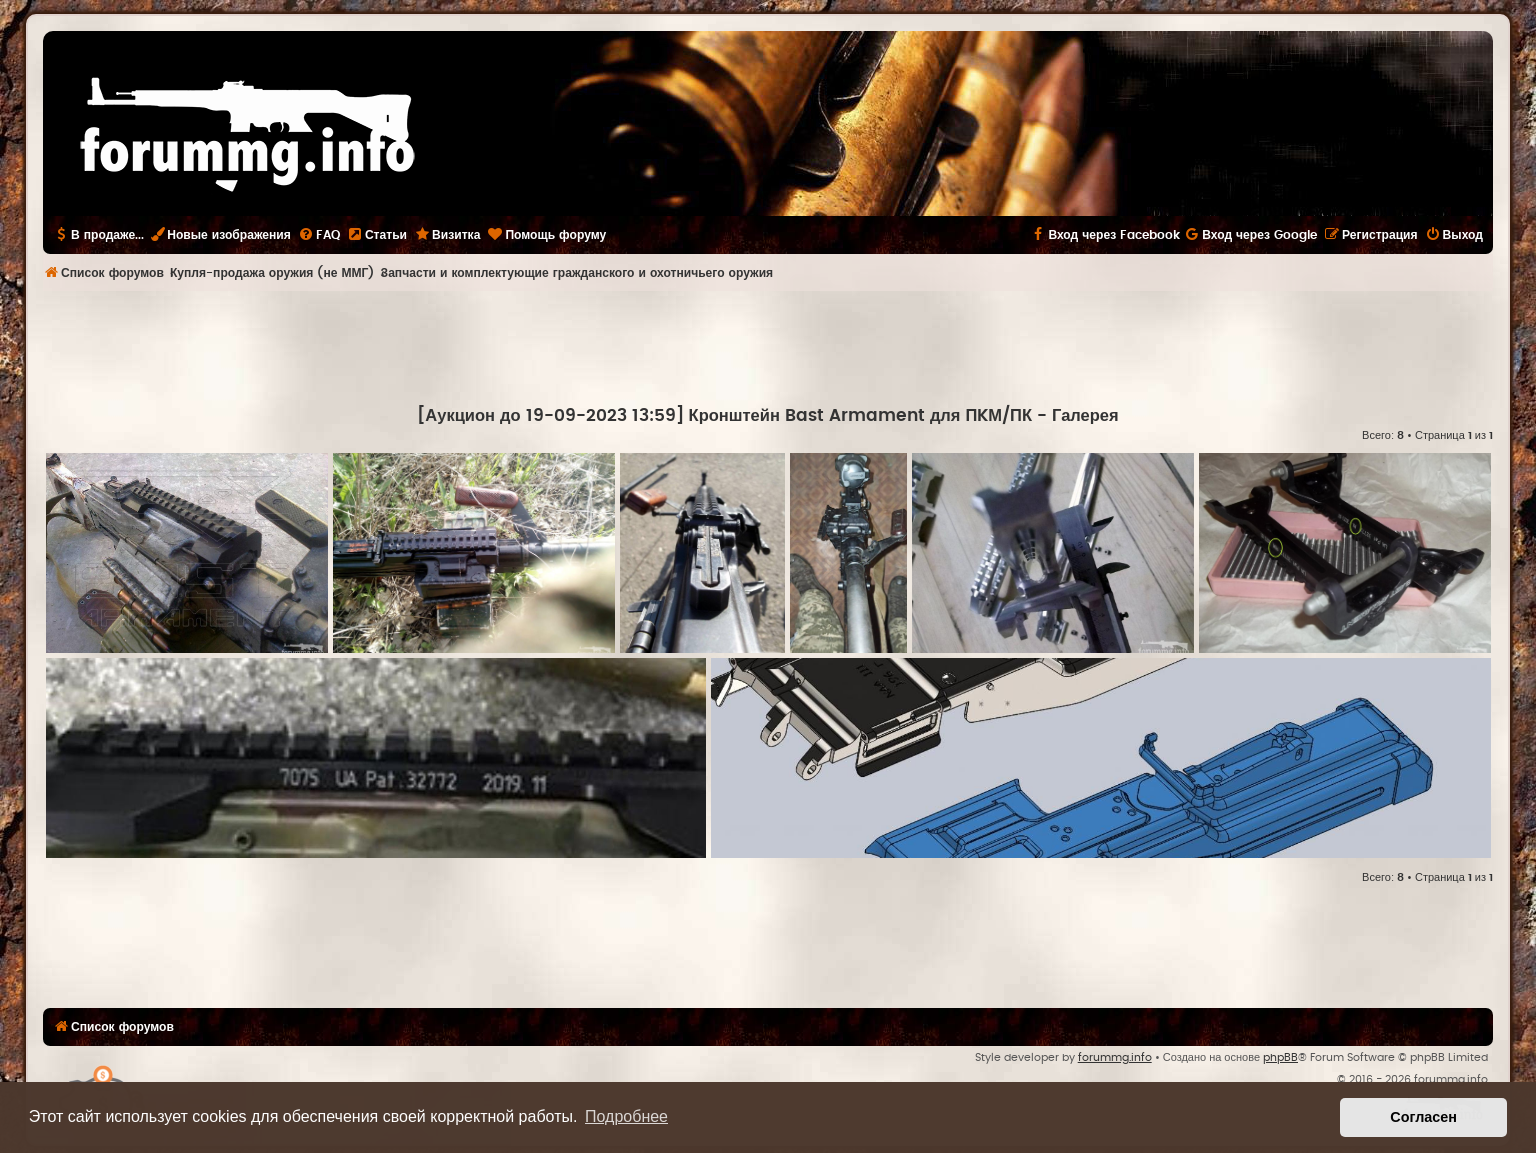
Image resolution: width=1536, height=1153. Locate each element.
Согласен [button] (1423, 1117)
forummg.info (1115, 1057)
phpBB (1280, 1057)
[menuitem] (319, 235)
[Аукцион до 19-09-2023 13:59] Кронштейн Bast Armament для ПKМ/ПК (724, 416)
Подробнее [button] (626, 1116)
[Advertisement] (768, 346)
